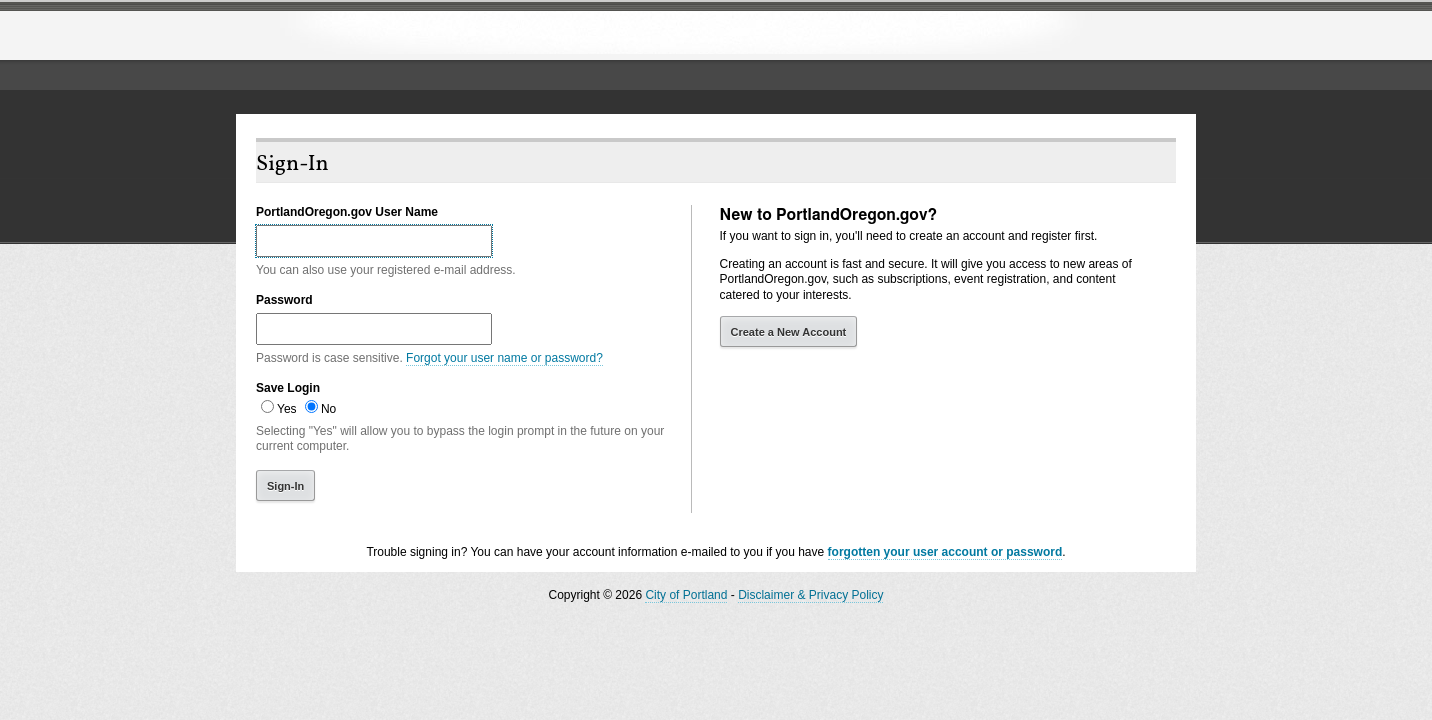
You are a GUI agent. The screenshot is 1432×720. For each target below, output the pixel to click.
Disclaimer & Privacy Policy (810, 595)
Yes (287, 409)
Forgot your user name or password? (504, 358)
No (328, 409)
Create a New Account (789, 332)
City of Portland (686, 595)
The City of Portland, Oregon (401, 36)
